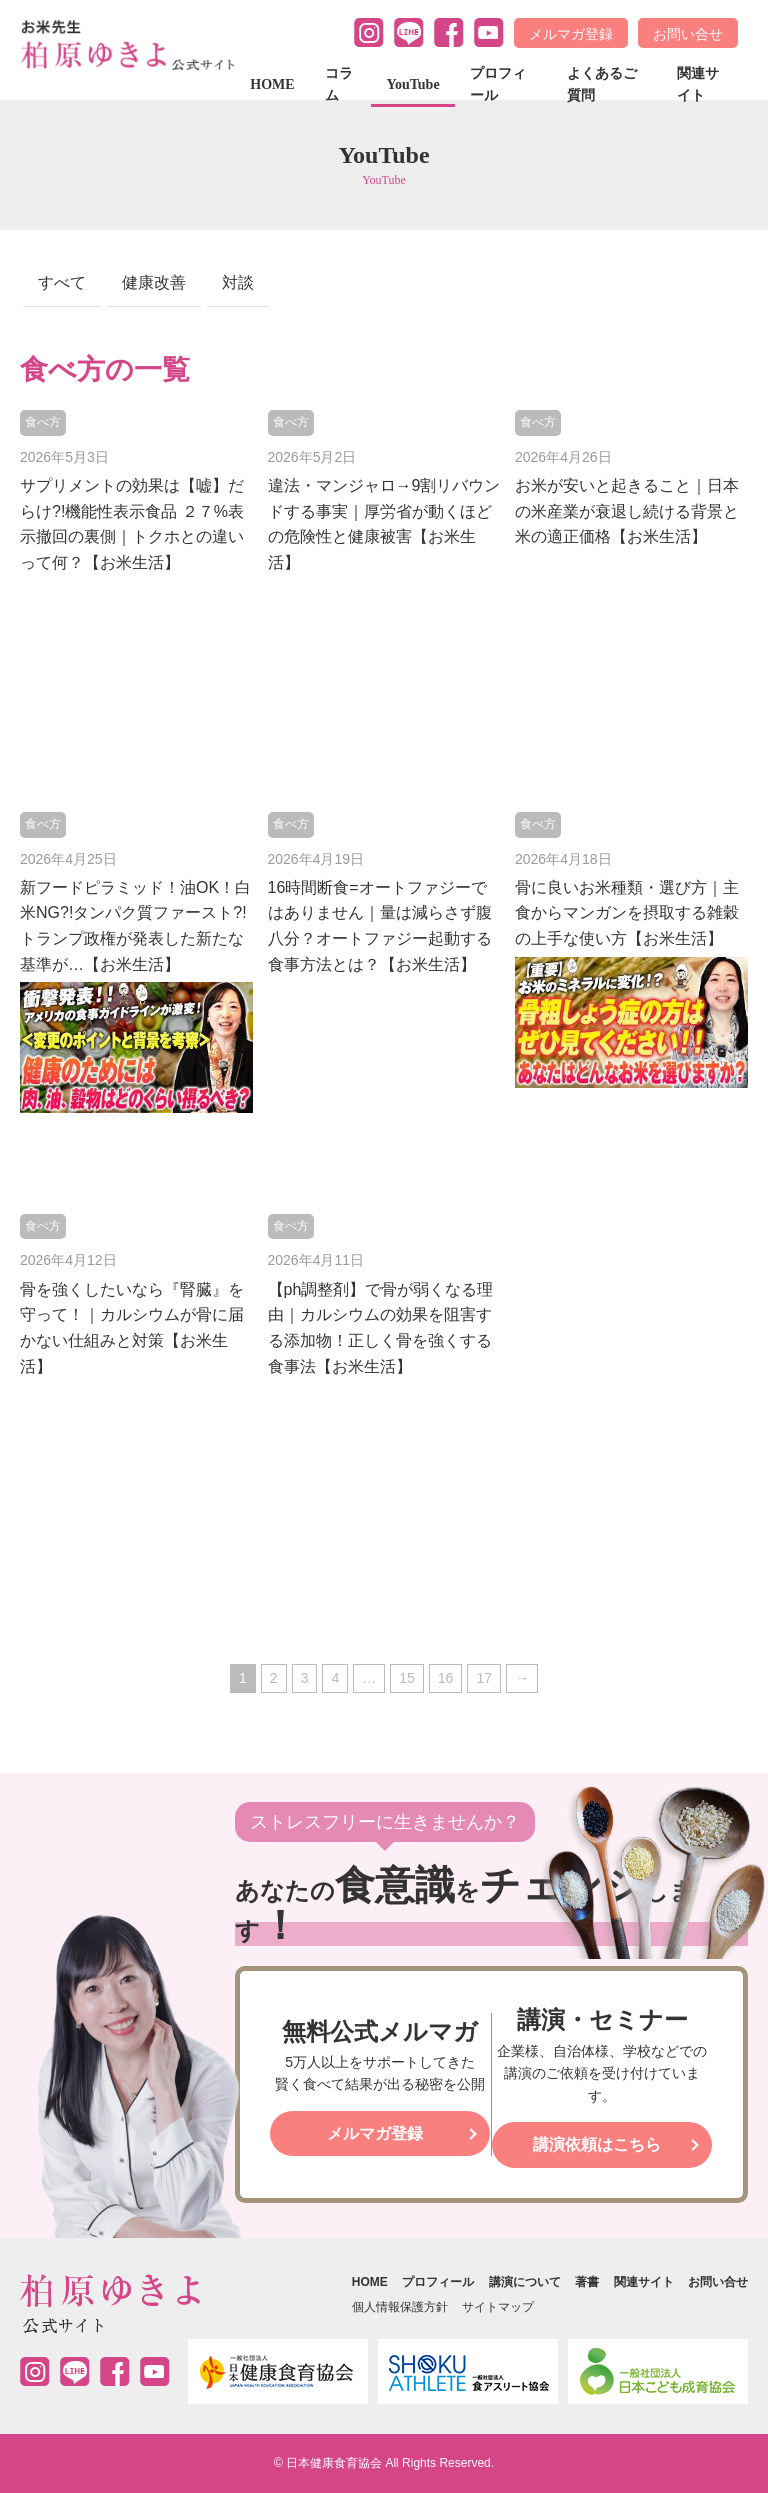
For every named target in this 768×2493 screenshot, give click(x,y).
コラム (339, 84)
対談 (238, 282)
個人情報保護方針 (400, 2307)
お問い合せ (688, 34)
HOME (272, 84)
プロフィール (498, 84)
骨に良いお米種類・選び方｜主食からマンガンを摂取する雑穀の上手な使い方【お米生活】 (627, 913)
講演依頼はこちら (597, 2144)
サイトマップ (498, 2307)
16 (446, 1678)
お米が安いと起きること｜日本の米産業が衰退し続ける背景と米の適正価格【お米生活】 (627, 511)
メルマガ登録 (571, 34)
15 (407, 1678)
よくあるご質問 (602, 84)
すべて (62, 282)
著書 (587, 2282)
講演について (525, 2282)
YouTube (412, 84)
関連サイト (698, 84)
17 (484, 1678)
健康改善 (154, 282)
